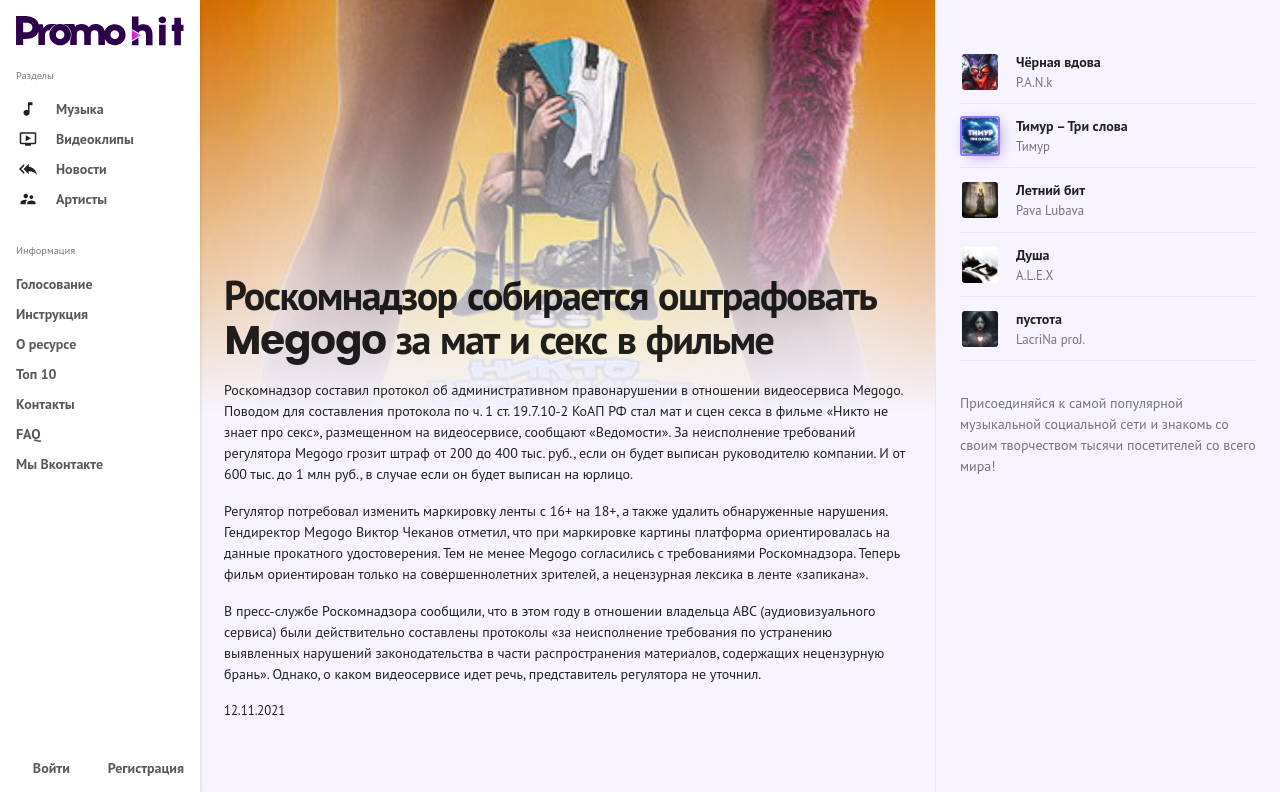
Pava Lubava (1050, 210)
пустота (1039, 319)
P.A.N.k (1034, 82)
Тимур (1033, 146)
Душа (1032, 255)
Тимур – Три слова (1072, 126)
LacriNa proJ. (1050, 339)
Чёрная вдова (1058, 62)
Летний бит (1050, 190)
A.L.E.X (1034, 275)
